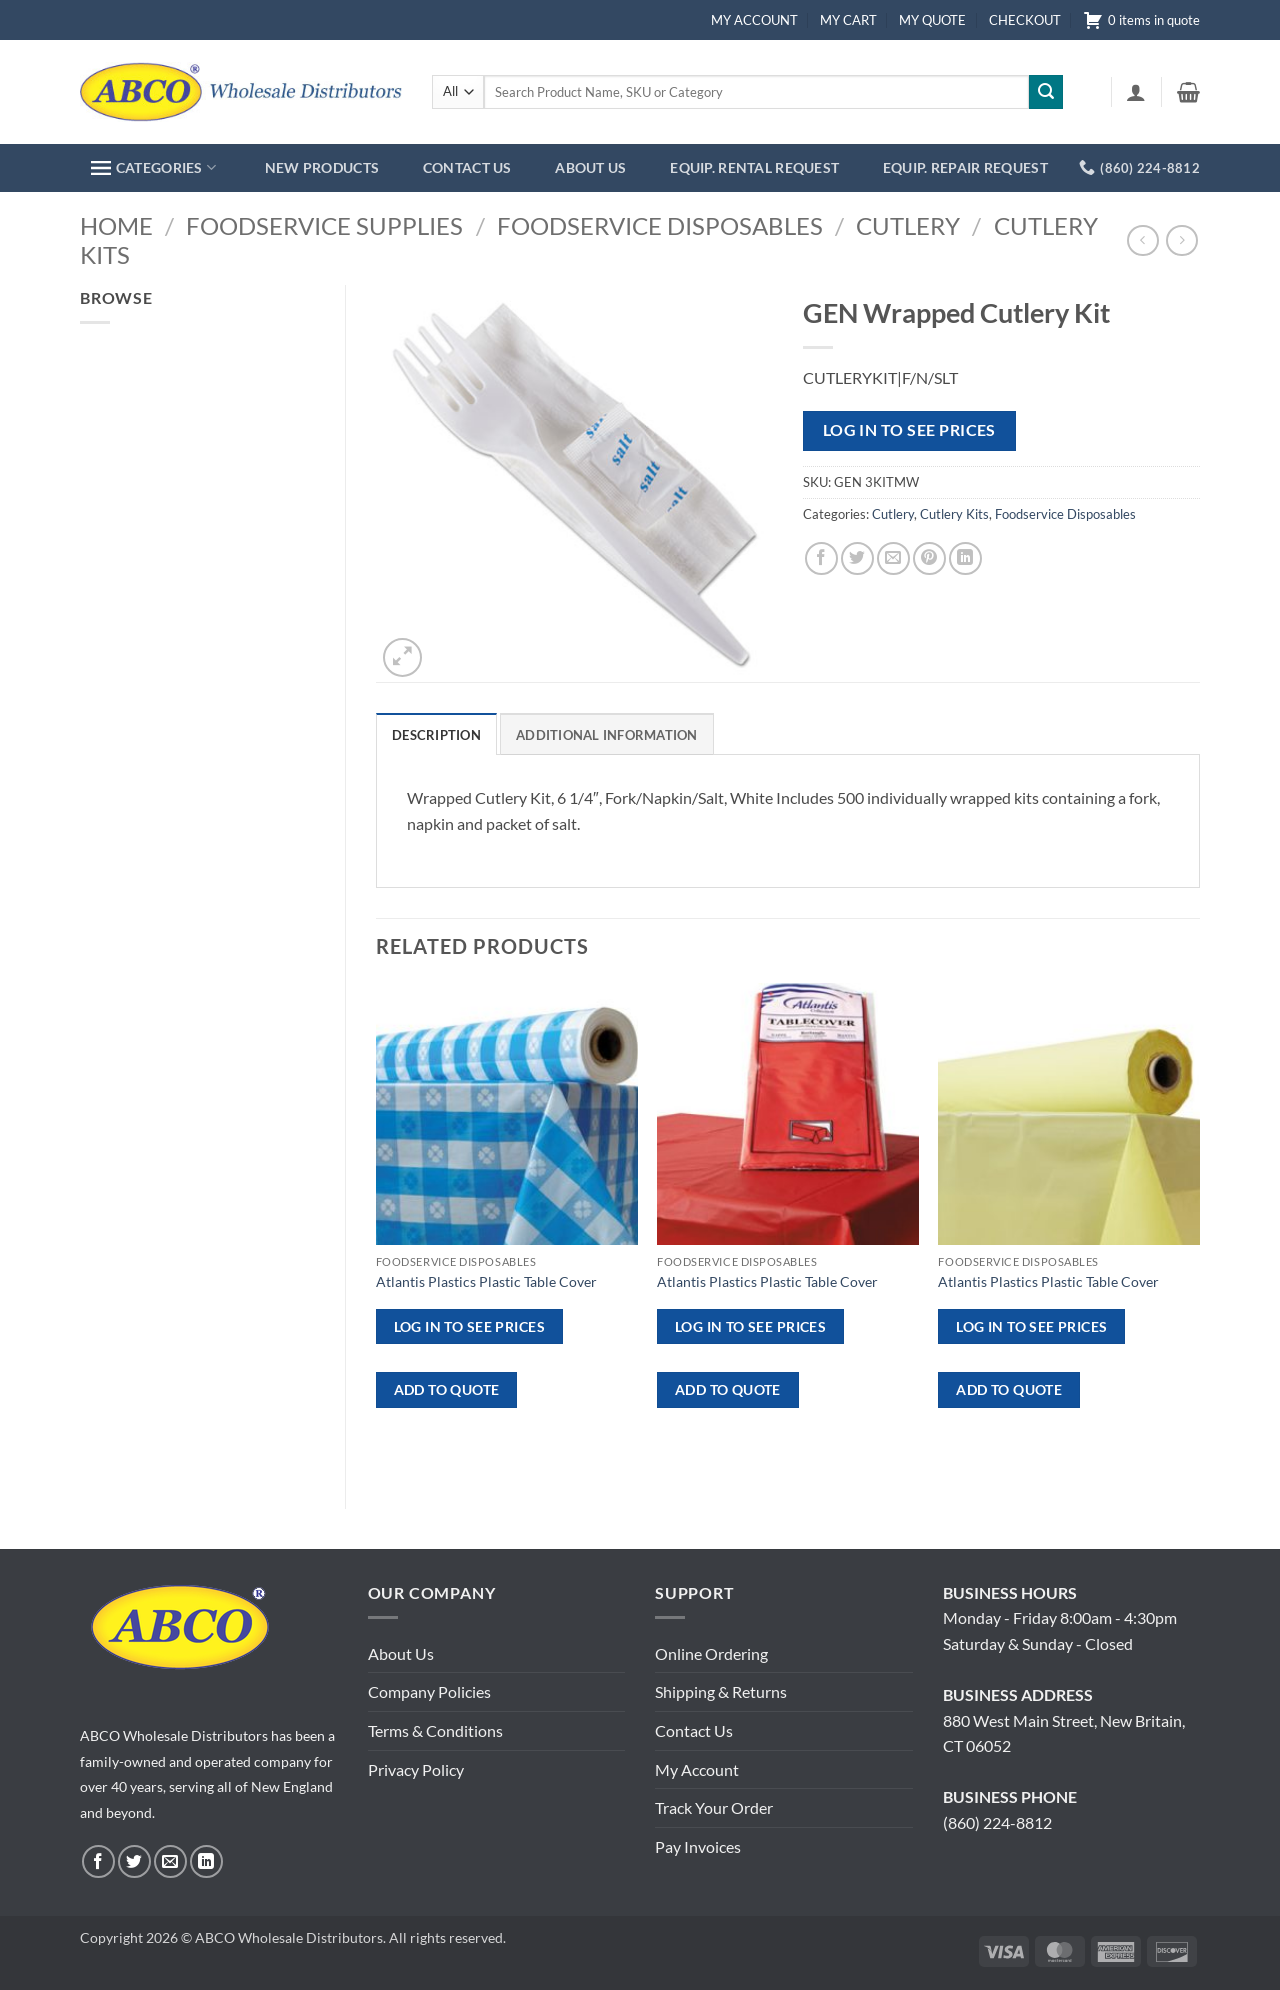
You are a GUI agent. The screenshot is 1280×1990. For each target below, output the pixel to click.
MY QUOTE (932, 20)
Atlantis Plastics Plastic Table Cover (486, 1281)
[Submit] (1046, 92)
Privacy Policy (416, 1769)
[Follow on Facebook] (98, 1861)
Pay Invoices (698, 1846)
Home (116, 225)
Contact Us (694, 1730)
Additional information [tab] (607, 735)
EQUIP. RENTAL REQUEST (754, 167)
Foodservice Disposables (660, 225)
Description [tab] (436, 735)
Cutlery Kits (954, 514)
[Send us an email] (170, 1861)
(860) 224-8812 (997, 1822)
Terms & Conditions (435, 1730)
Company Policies (429, 1691)
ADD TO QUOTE (447, 1389)
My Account (697, 1769)
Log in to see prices (909, 430)
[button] (1136, 92)
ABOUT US (590, 167)
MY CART (848, 20)
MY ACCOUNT (754, 20)
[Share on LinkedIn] (965, 558)
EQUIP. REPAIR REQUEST (965, 167)
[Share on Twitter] (857, 558)
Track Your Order (714, 1807)
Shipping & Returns (721, 1691)
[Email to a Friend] (893, 558)
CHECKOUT (1025, 20)
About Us (401, 1653)
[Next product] (1142, 240)
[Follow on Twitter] (134, 1861)
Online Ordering (711, 1653)
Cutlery (908, 225)
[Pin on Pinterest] (929, 558)
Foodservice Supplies (324, 225)
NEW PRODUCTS (322, 167)
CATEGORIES (153, 167)
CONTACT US (467, 167)
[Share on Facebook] (821, 558)
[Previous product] (1181, 240)
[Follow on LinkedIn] (206, 1861)
